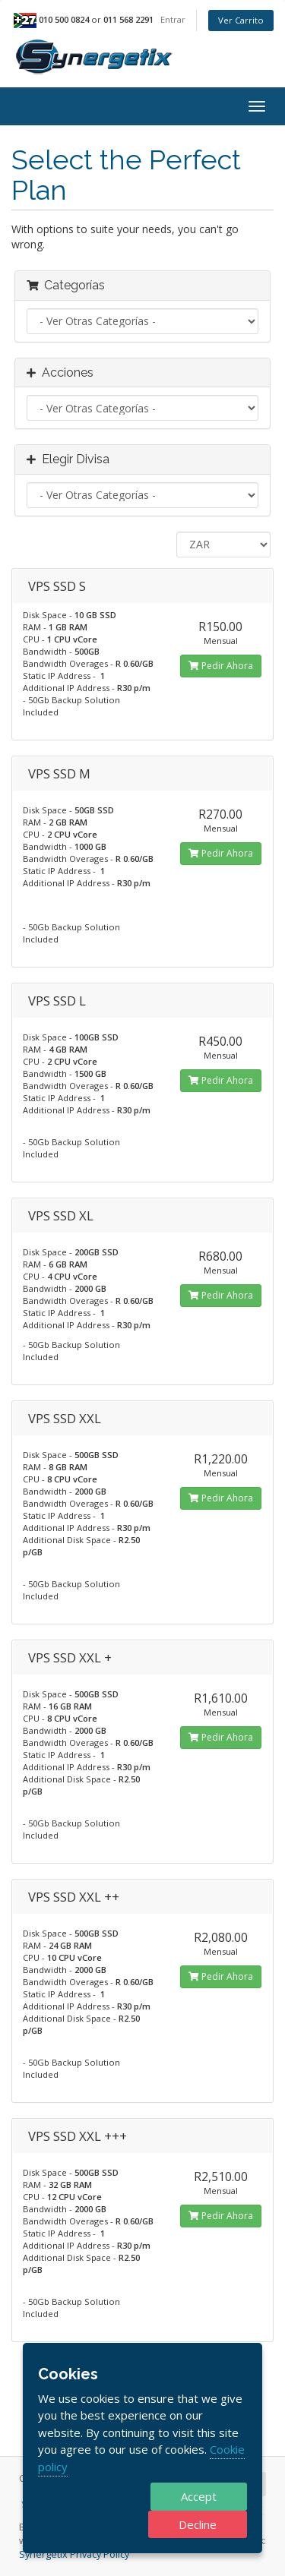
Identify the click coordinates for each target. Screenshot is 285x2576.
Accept (199, 2496)
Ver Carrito (241, 20)
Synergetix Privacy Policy (74, 2554)
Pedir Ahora (220, 665)
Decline (198, 2524)
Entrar (172, 19)
